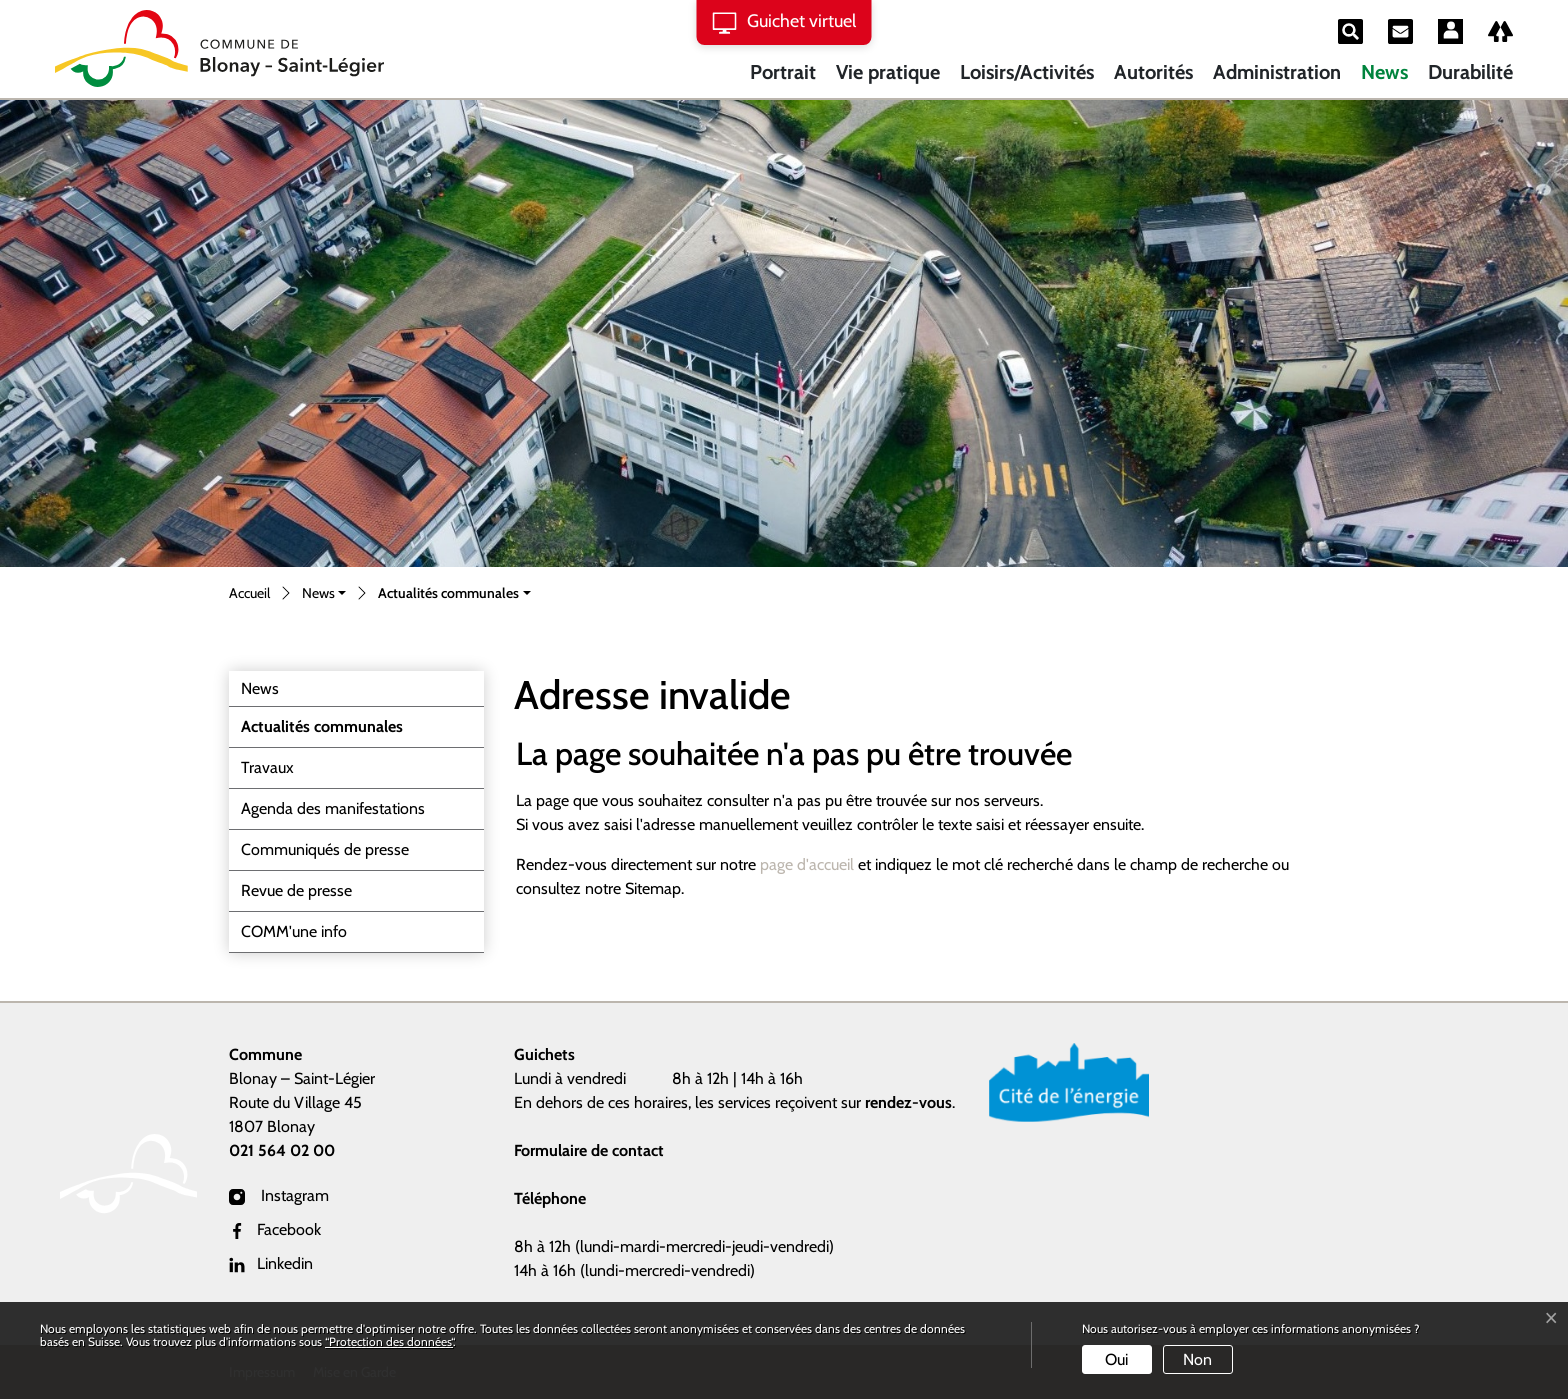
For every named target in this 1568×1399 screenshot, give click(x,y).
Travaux (267, 767)
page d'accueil (807, 864)
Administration (1277, 72)
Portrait (783, 72)
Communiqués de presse (325, 849)
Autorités (1153, 72)
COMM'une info (294, 931)
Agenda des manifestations (333, 808)
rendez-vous (908, 1102)
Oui (1116, 1359)
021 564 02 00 (282, 1150)
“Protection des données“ (389, 1341)
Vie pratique (888, 72)
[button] (324, 594)
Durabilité (1470, 72)
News (1384, 72)
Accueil (249, 593)
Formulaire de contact (589, 1150)
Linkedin (271, 1263)
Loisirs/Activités (1027, 72)
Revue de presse (296, 890)
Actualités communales (321, 732)
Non (1197, 1359)
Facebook (275, 1229)
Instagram (279, 1195)
